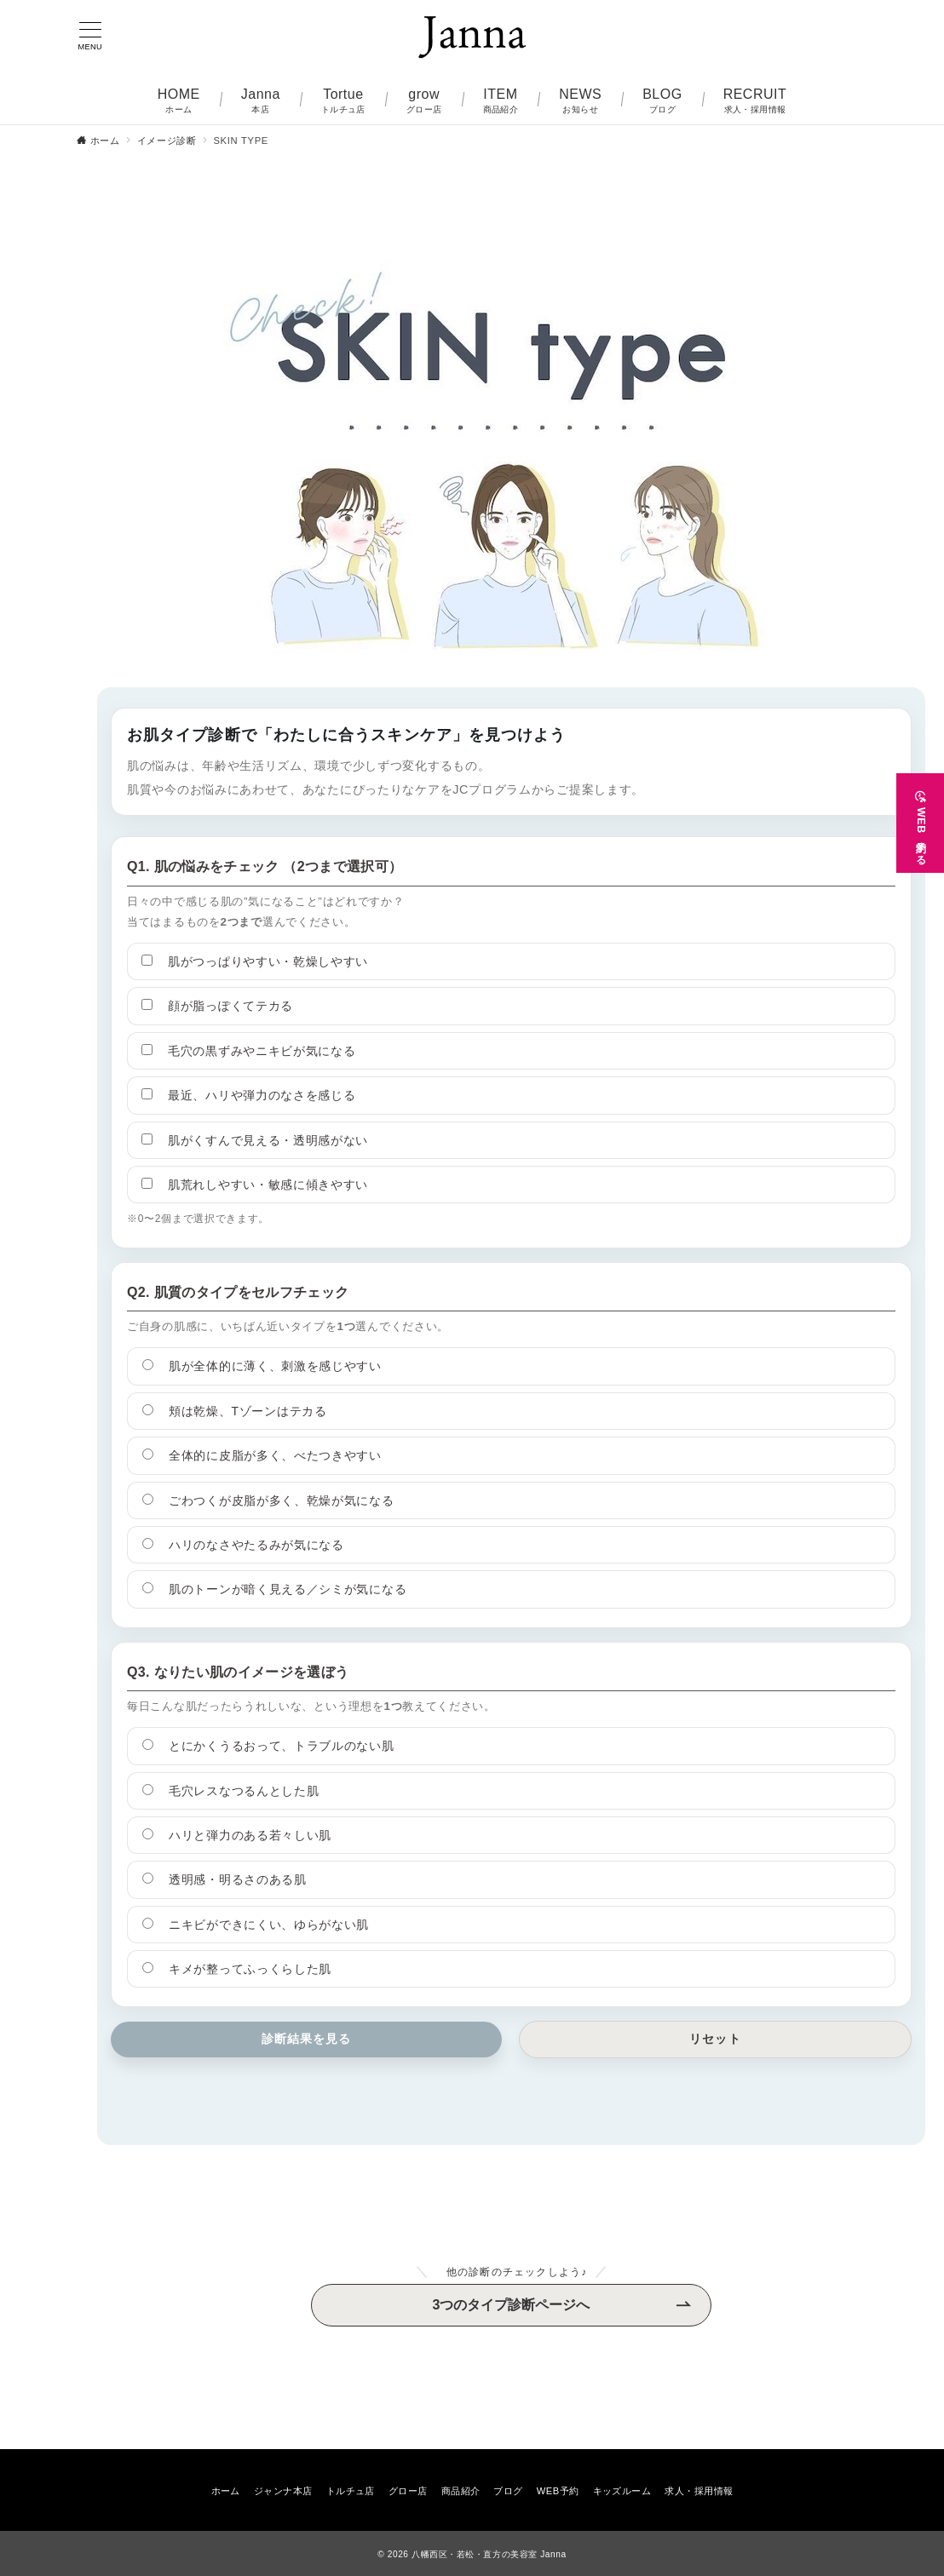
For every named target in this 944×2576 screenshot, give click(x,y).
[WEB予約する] (920, 811)
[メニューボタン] (90, 36)
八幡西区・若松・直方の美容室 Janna (489, 2554)
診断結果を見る (307, 2039)
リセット (714, 2039)
